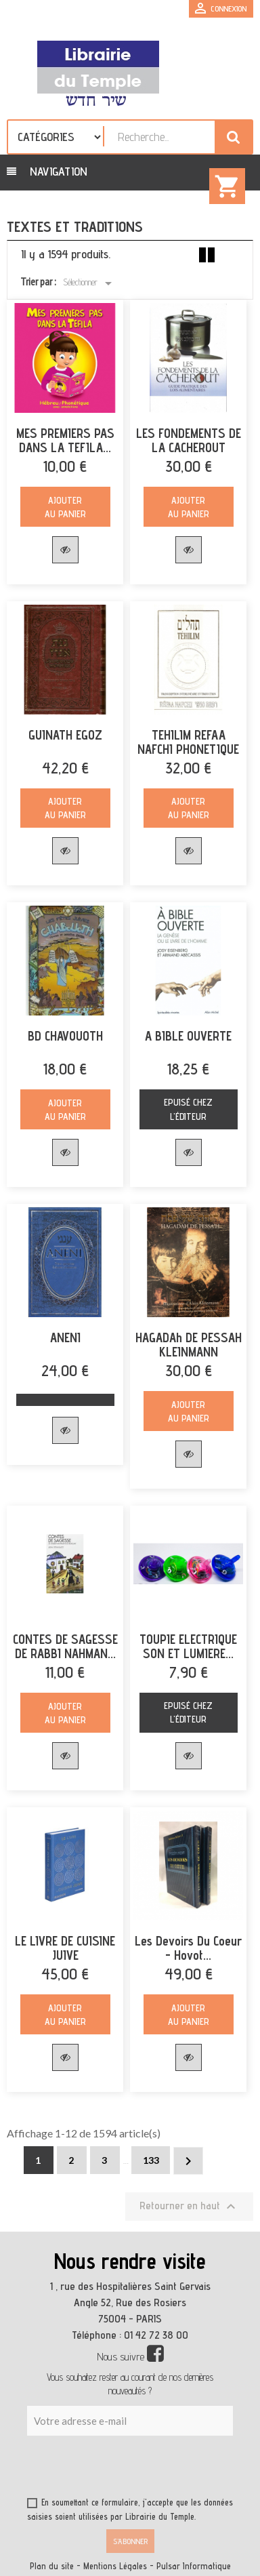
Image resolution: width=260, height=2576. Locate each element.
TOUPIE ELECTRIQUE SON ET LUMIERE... (188, 1646)
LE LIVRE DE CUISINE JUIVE (65, 1948)
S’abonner (130, 2541)
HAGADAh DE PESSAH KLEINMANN (188, 1345)
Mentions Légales (115, 2566)
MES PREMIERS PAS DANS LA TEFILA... (65, 440)
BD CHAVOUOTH (65, 1036)
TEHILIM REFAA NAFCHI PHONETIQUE (188, 742)
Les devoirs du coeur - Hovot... (188, 1948)
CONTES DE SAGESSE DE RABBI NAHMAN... (65, 1646)
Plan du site (52, 2566)
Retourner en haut (189, 2206)
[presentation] (157, 2468)
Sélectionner (89, 283)
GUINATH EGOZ (65, 735)
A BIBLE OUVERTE (188, 1036)
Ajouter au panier (65, 507)
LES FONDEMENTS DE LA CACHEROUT (188, 440)
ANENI (65, 1338)
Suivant (188, 2161)
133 (151, 2160)
